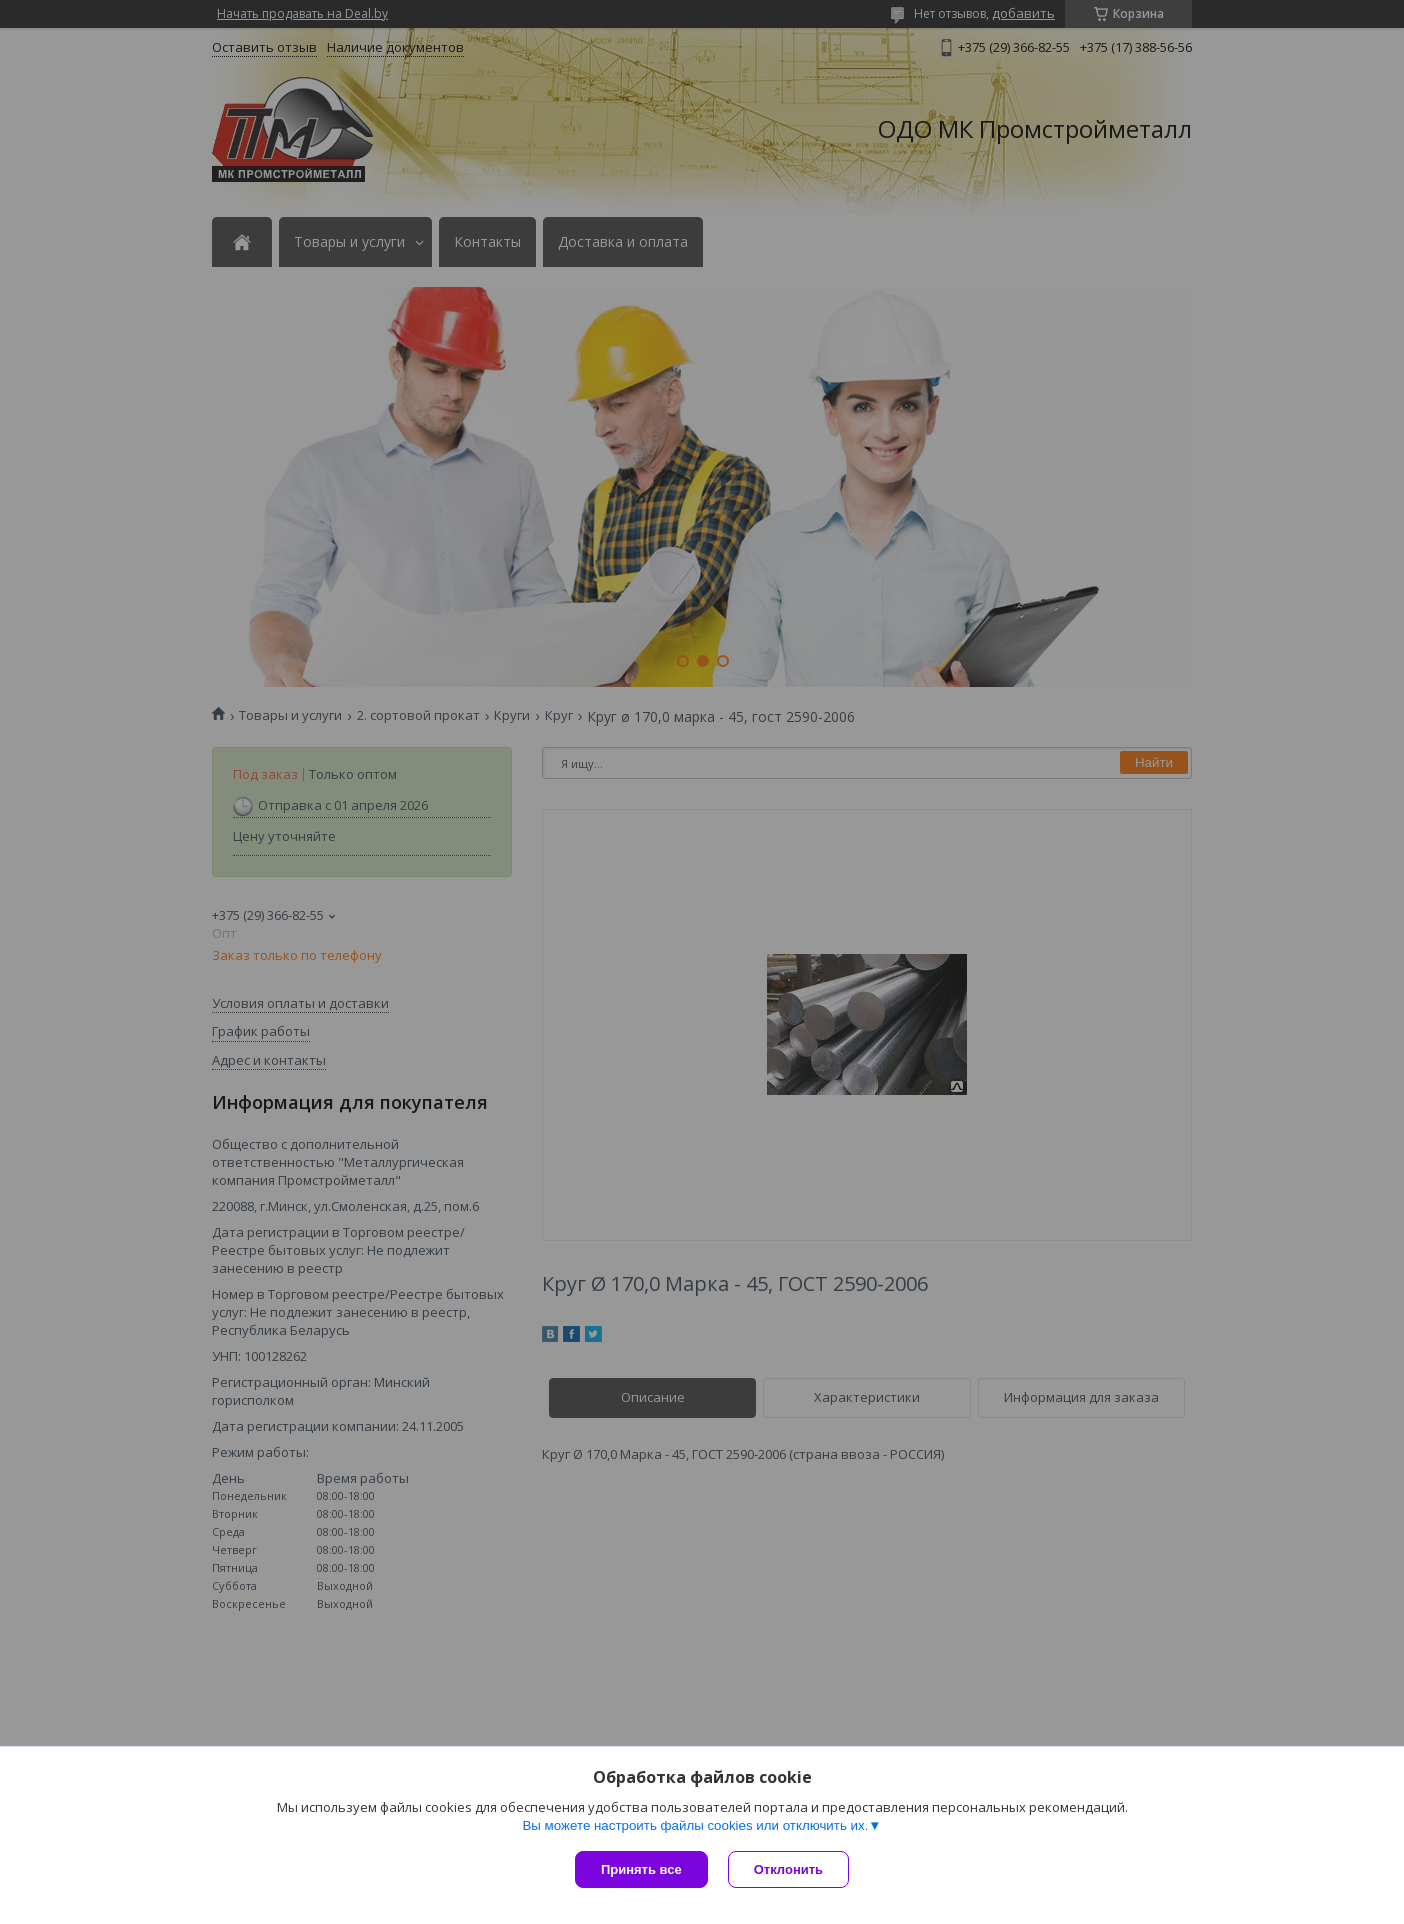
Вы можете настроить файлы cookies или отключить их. (695, 1825)
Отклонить (788, 1869)
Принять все (641, 1869)
